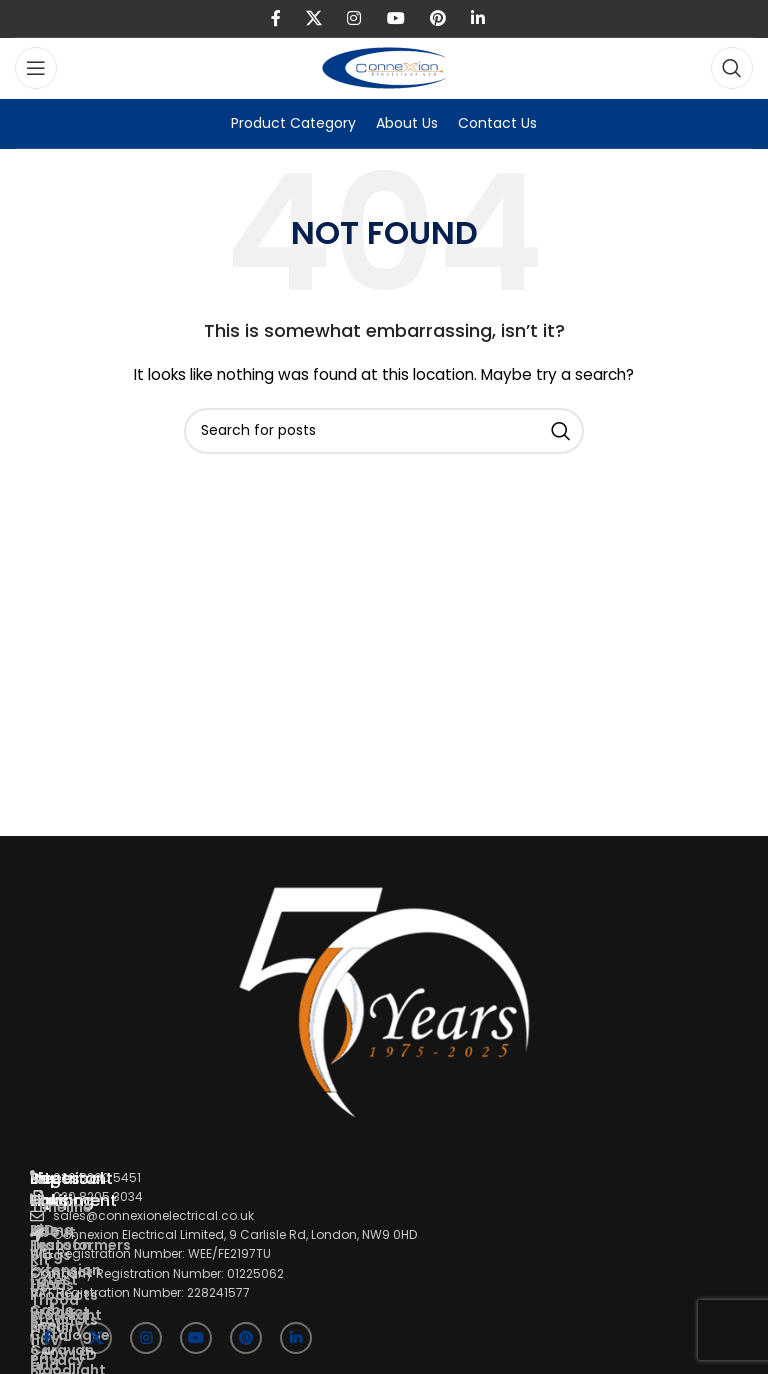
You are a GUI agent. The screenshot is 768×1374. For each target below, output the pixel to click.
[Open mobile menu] (36, 68)
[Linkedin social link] (478, 18)
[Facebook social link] (275, 18)
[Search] (732, 68)
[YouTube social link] (395, 18)
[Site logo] (384, 67)
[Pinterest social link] (437, 18)
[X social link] (313, 18)
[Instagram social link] (354, 18)
